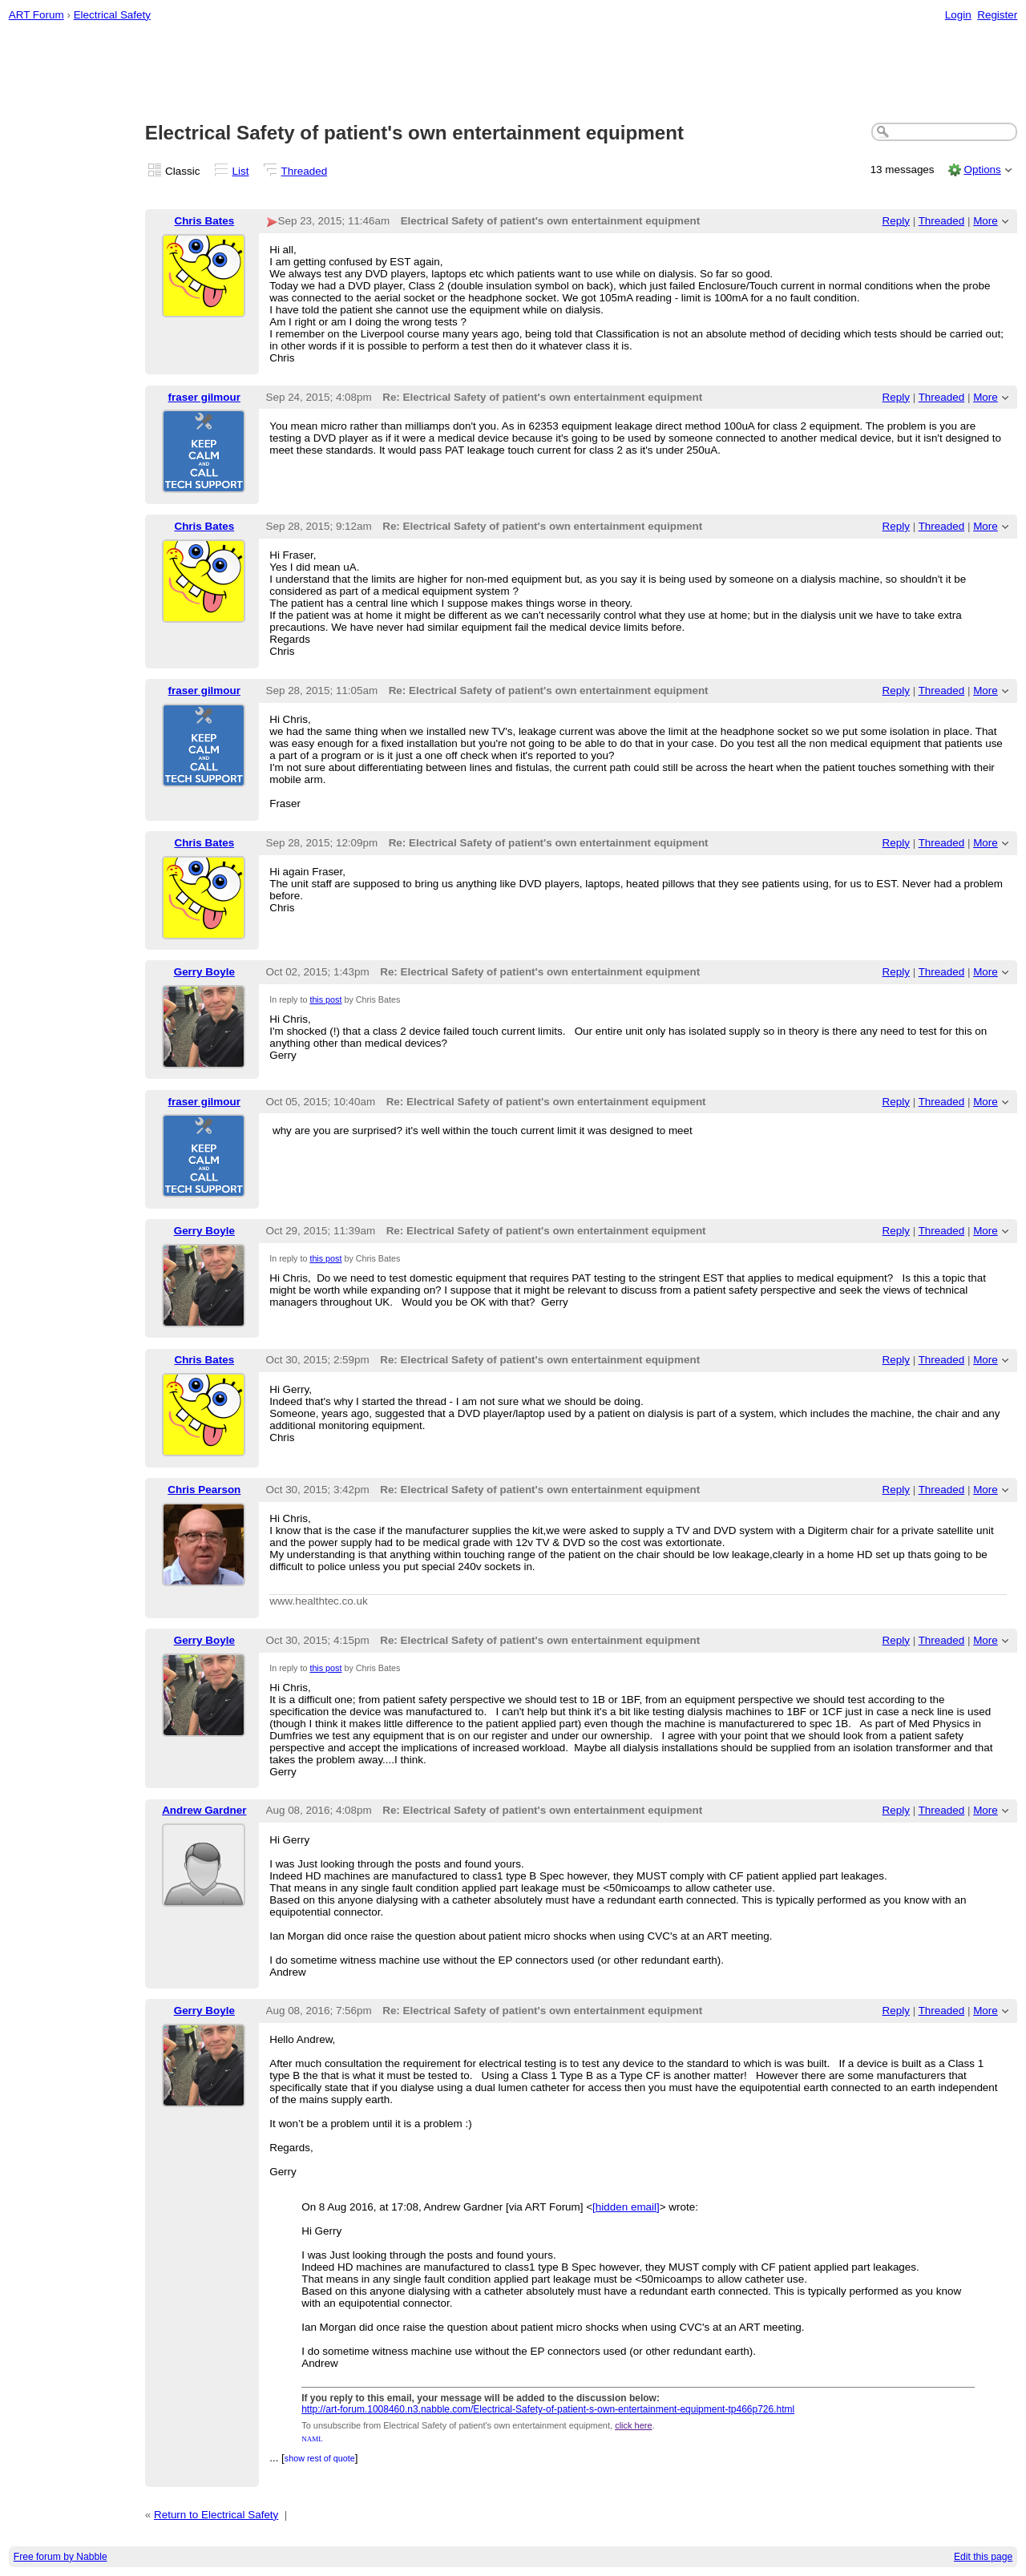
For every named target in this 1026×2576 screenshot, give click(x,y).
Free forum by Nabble (60, 2556)
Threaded (304, 171)
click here (633, 2425)
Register (997, 15)
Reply (896, 221)
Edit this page (983, 2556)
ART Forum (36, 15)
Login (958, 15)
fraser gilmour (204, 397)
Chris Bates (204, 221)
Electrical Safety (112, 15)
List (240, 171)
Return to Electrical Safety (216, 2515)
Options (981, 170)
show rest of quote (320, 2458)
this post (325, 999)
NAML (312, 2439)
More (985, 221)
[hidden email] (626, 2207)
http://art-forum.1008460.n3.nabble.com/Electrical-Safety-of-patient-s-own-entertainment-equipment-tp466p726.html (547, 2409)
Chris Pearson (204, 1490)
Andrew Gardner (204, 1810)
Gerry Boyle (204, 972)
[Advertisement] (513, 73)
